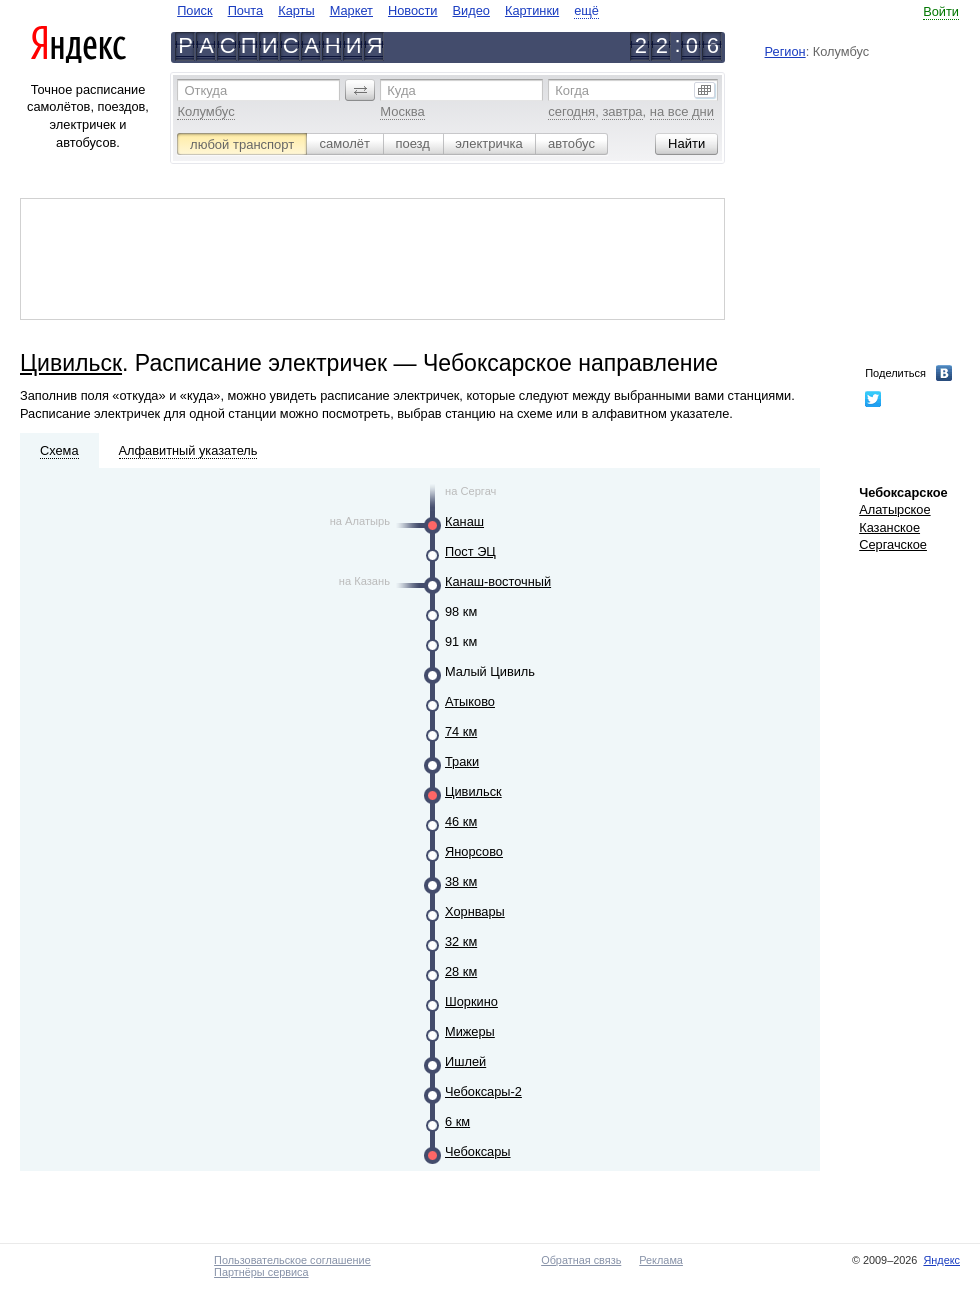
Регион (785, 51)
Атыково (470, 701)
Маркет (351, 10)
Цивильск (71, 363)
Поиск (194, 10)
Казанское (889, 527)
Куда (401, 90)
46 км (461, 821)
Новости (413, 10)
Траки (462, 761)
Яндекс (941, 1260)
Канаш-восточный (498, 581)
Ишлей (465, 1061)
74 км (461, 731)
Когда (572, 90)
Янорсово (474, 851)
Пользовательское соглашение (292, 1260)
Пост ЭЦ (470, 551)
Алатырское (894, 509)
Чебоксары (478, 1151)
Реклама (661, 1260)
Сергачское (893, 544)
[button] (360, 90)
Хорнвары (475, 911)
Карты (296, 10)
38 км (461, 881)
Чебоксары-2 (483, 1091)
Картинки (532, 10)
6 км (457, 1121)
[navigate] (388, 10)
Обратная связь (581, 1260)
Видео (471, 10)
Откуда (205, 90)
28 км (461, 971)
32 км (461, 941)
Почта (246, 10)
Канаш (464, 521)
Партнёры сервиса (261, 1272)
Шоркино (471, 1001)
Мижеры (470, 1031)
